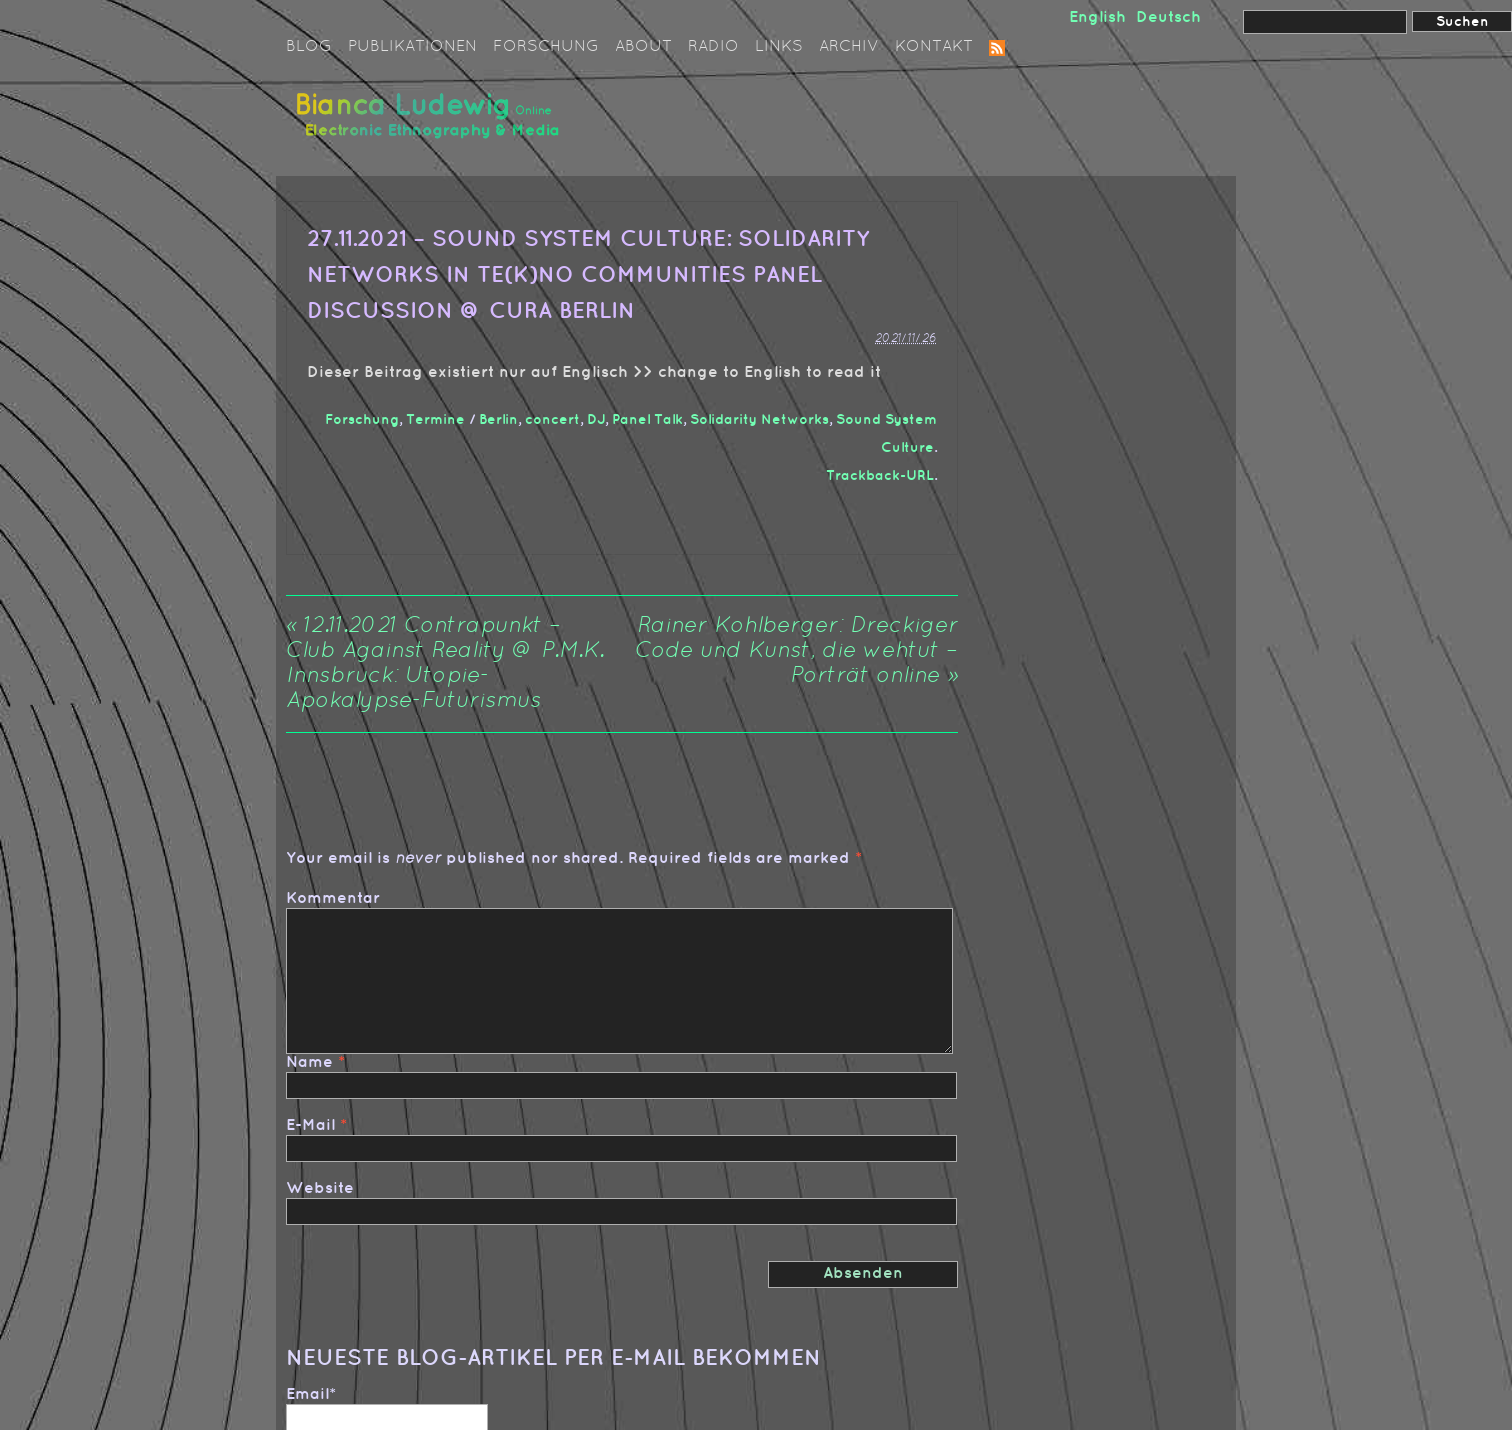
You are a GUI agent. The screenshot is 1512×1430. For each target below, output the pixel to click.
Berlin (498, 419)
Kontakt (934, 47)
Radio (713, 47)
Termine (435, 419)
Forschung (546, 47)
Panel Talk (647, 419)
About (643, 47)
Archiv (849, 47)
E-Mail (310, 1125)
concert (552, 419)
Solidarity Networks (759, 419)
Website (320, 1188)
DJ (596, 419)
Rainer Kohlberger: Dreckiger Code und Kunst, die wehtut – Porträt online (796, 651)
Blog (309, 47)
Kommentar (333, 898)
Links (779, 47)
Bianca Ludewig (431, 123)
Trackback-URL (880, 475)
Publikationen (412, 47)
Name (309, 1062)
